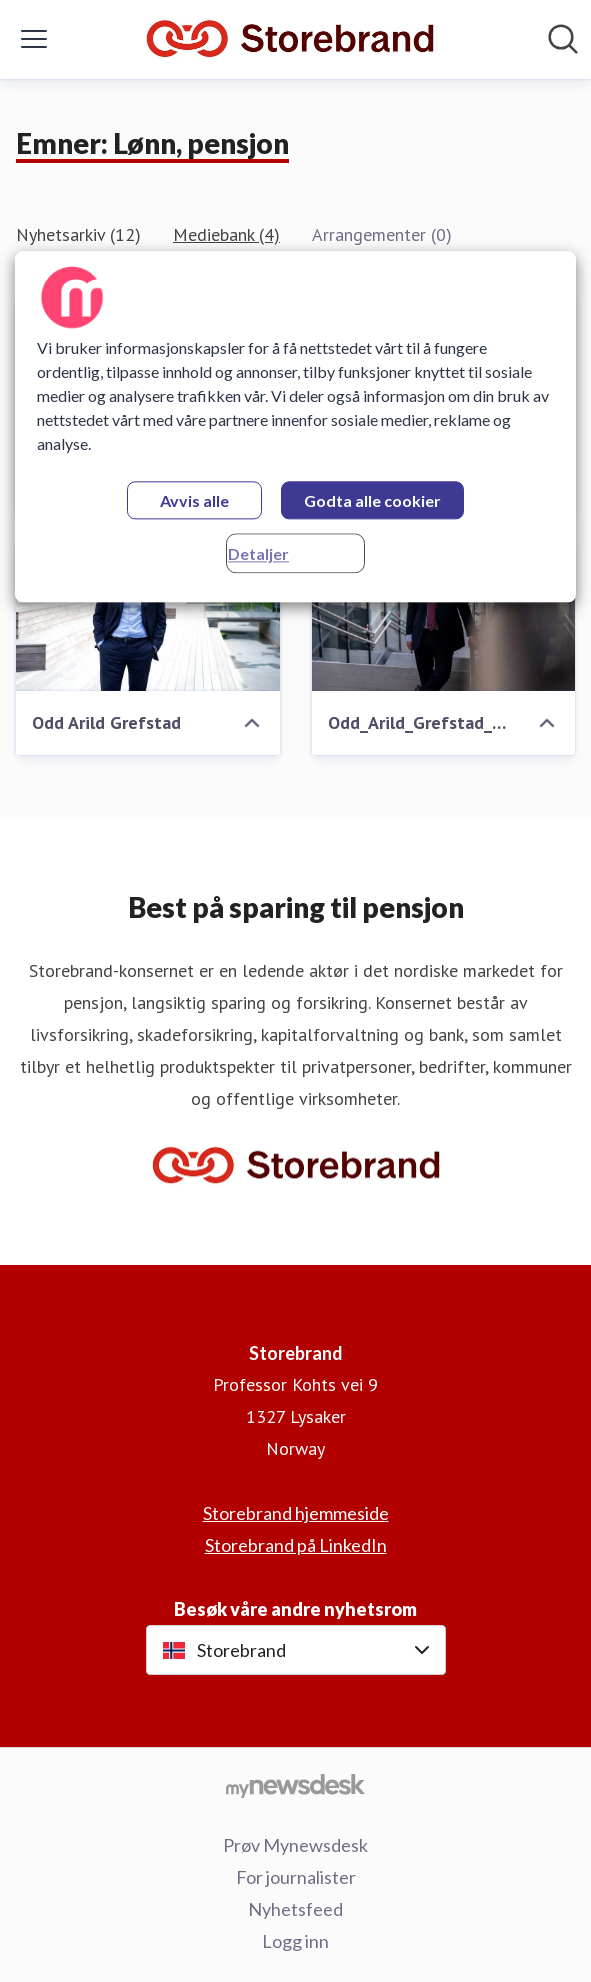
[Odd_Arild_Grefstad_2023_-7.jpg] (444, 617)
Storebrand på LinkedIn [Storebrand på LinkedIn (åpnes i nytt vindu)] (296, 1545)
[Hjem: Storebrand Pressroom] (290, 39)
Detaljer (258, 554)
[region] (295, 427)
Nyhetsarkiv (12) (78, 234)
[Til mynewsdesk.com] (295, 1785)
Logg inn (295, 1941)
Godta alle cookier (372, 501)
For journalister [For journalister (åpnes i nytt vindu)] (296, 1877)
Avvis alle (194, 501)
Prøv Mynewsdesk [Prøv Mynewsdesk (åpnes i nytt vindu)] (295, 1845)
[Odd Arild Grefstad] (148, 617)
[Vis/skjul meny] (34, 39)
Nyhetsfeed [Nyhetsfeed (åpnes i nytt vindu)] (295, 1909)
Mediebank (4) (226, 234)
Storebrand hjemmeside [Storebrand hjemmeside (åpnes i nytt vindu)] (296, 1513)
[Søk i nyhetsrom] (563, 39)
